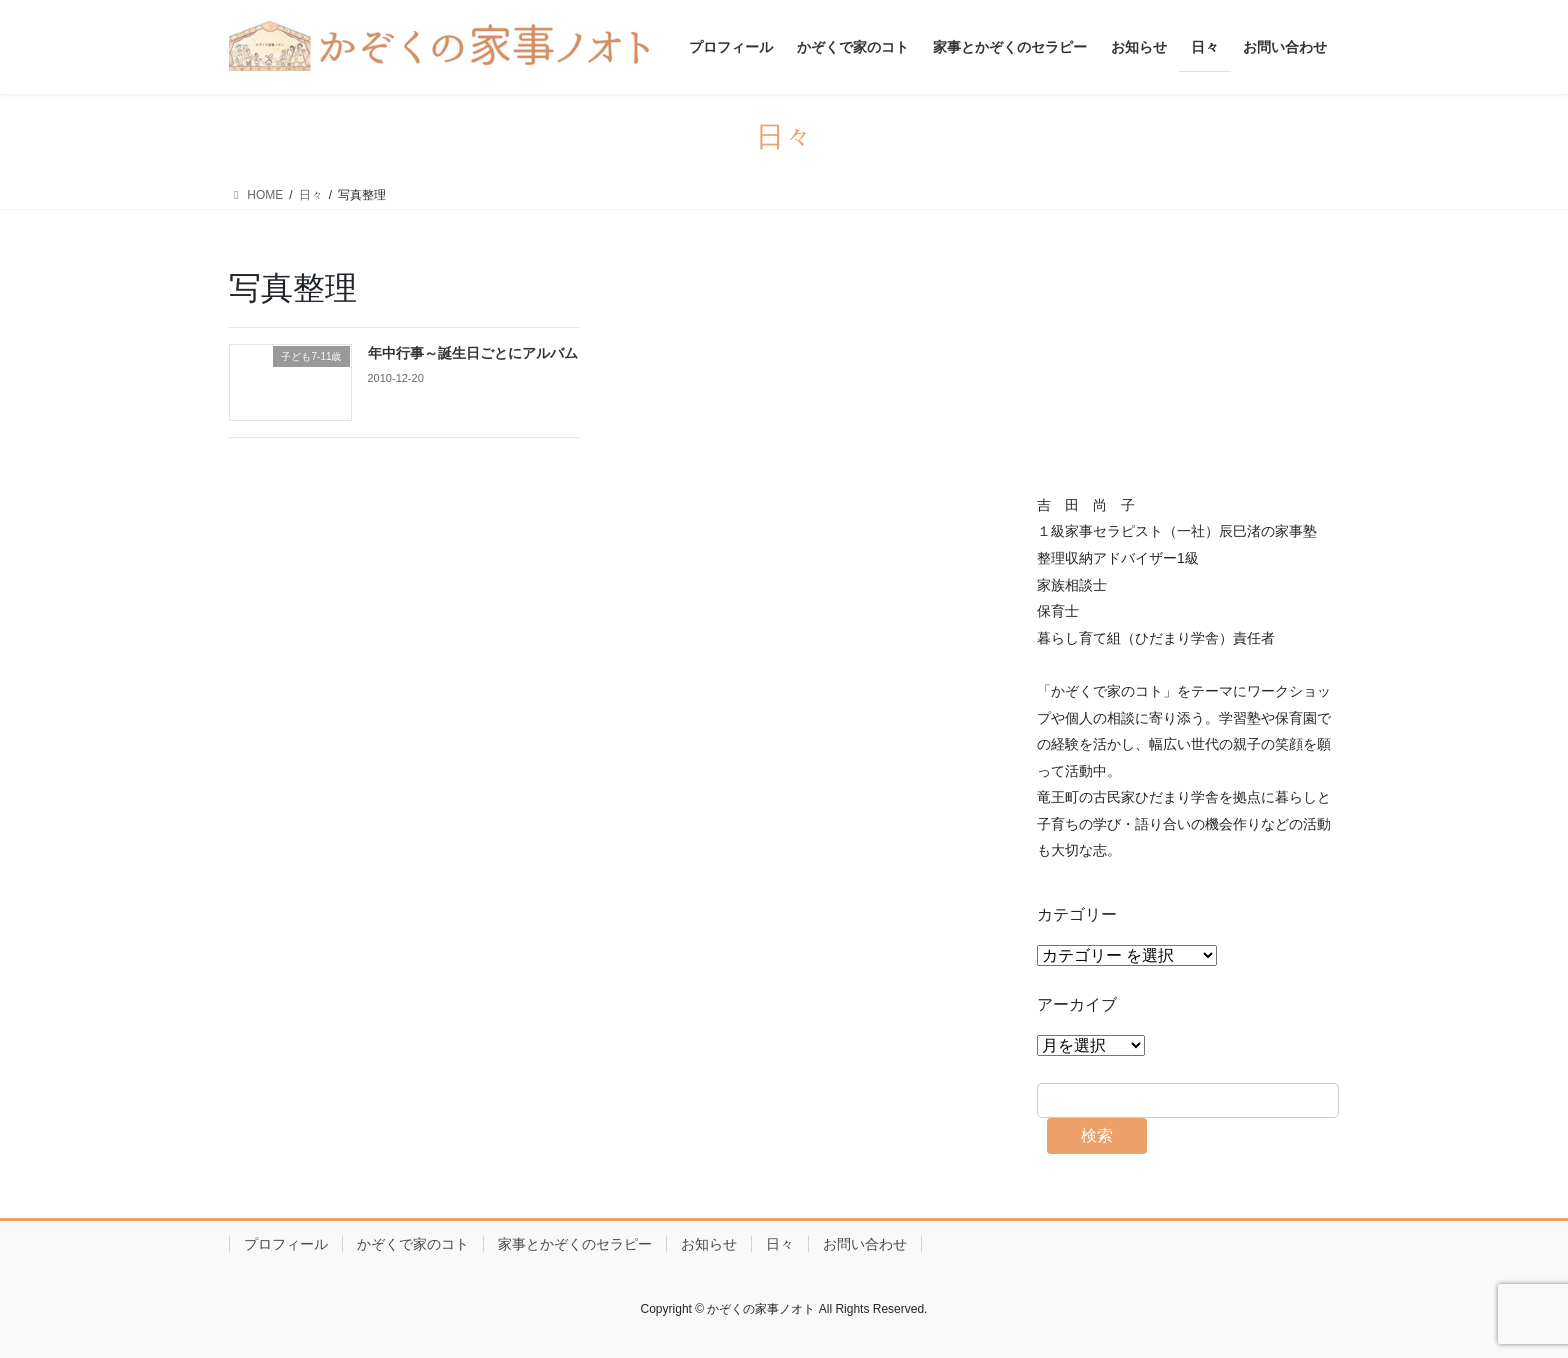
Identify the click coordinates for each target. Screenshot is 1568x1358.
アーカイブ (1077, 1004)
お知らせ (709, 1244)
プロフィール (286, 1244)
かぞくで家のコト (413, 1244)
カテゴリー (1077, 914)
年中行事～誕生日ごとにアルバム (473, 353)
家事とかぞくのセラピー (575, 1244)
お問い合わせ (865, 1244)
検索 (1097, 1135)
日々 (780, 1244)
